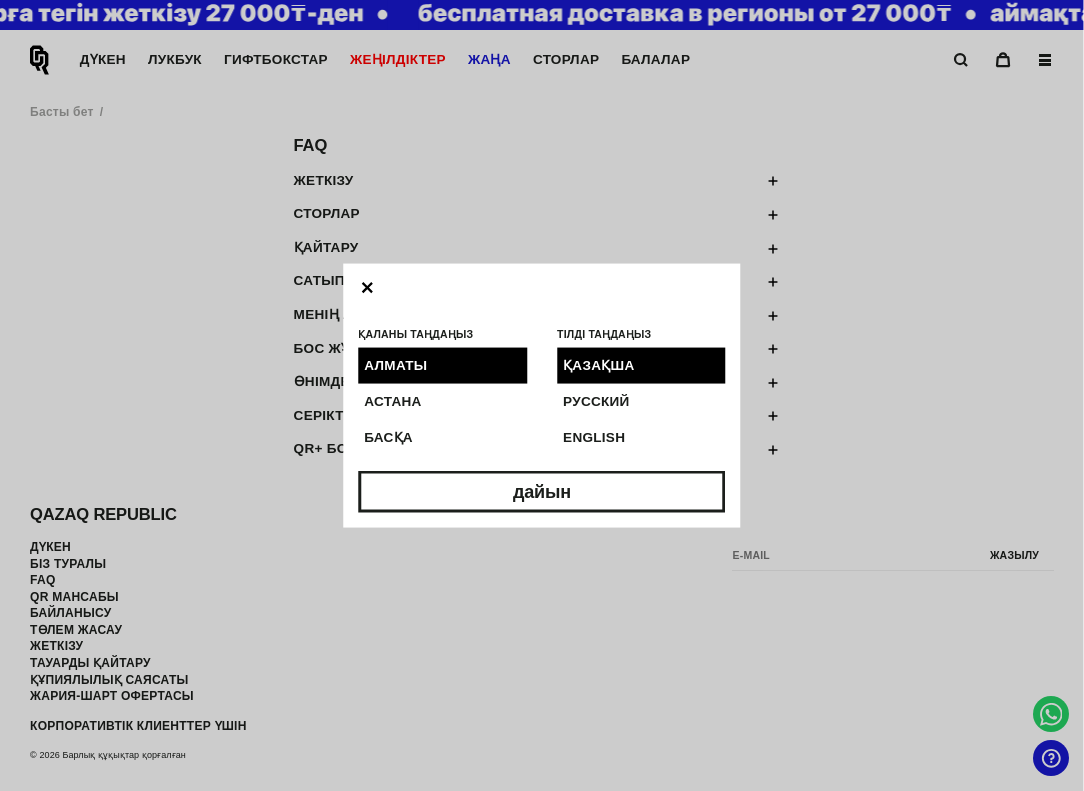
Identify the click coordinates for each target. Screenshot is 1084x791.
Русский (596, 400)
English (594, 437)
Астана (392, 400)
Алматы (395, 364)
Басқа (388, 437)
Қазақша (598, 364)
